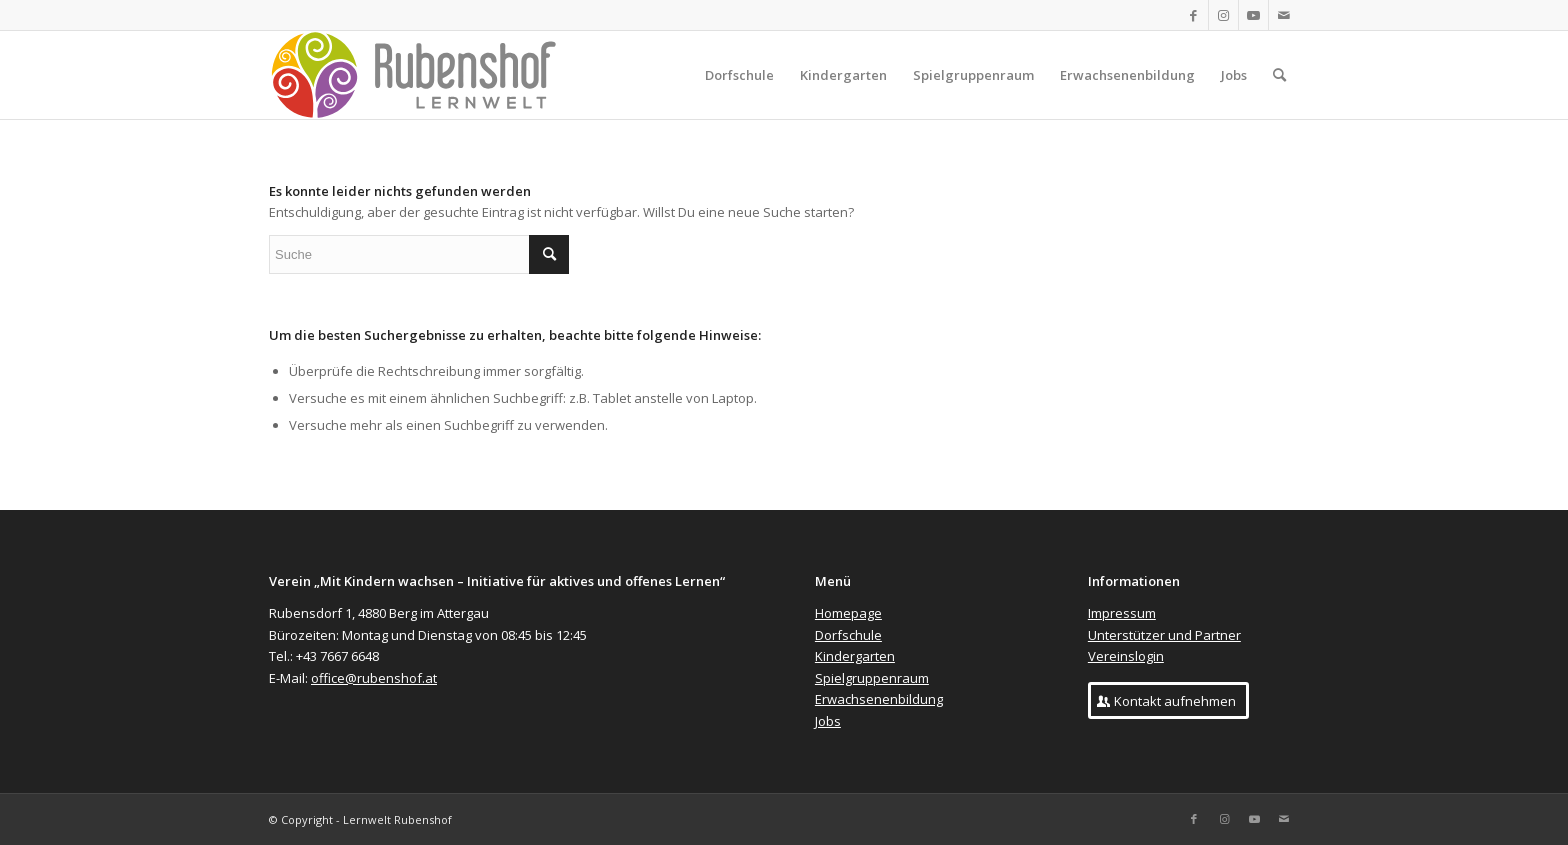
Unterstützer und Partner (1164, 635)
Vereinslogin (1126, 656)
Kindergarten (855, 656)
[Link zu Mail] (1284, 15)
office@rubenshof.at (374, 678)
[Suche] (1279, 75)
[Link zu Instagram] (1223, 15)
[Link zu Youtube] (1253, 15)
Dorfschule (848, 635)
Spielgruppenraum (872, 678)
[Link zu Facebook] (1193, 15)
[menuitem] (739, 75)
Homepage (848, 613)
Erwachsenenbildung (879, 699)
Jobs (828, 721)
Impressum (1122, 613)
